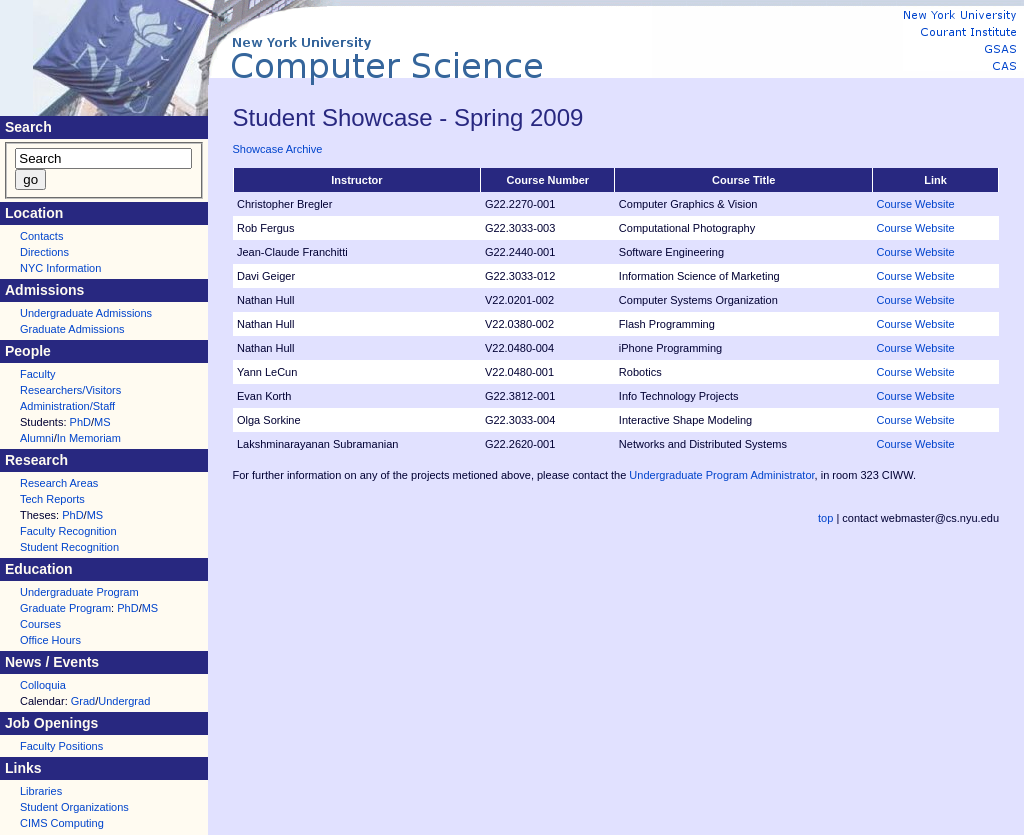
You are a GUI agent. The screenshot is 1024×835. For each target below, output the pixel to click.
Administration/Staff (67, 406)
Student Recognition (69, 547)
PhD (80, 422)
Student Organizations (74, 807)
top (825, 518)
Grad (83, 701)
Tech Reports (52, 499)
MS (102, 422)
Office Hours (50, 640)
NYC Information (60, 268)
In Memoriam (89, 438)
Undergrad (124, 701)
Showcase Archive (278, 149)
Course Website (916, 204)
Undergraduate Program (79, 592)
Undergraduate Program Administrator (721, 475)
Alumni (37, 438)
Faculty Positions (61, 746)
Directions (44, 252)
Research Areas (59, 483)
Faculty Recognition (68, 531)
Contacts (41, 236)
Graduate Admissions (72, 329)
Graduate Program (65, 608)
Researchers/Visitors (70, 390)
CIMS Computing (62, 823)
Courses (40, 624)
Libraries (41, 791)
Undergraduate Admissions (86, 313)
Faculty (37, 374)
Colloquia (43, 685)
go (30, 179)
